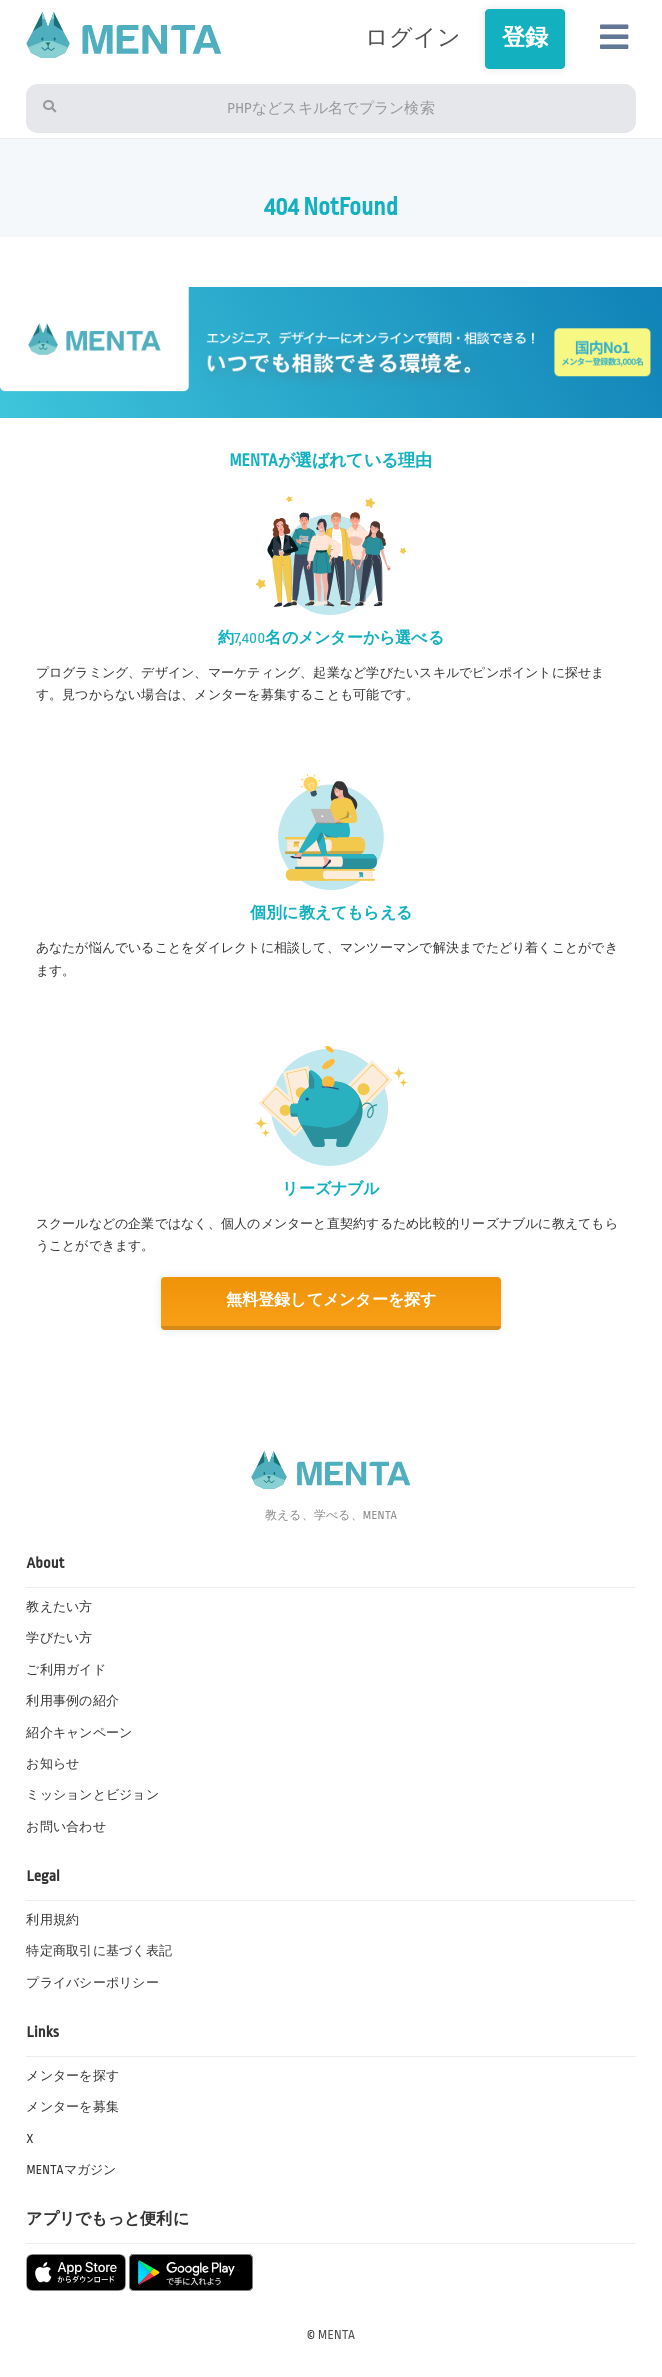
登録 (525, 38)
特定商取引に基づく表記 (99, 1951)
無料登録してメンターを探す (330, 1300)
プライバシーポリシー (92, 1983)
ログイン (413, 38)
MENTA (336, 2335)
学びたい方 (59, 1638)
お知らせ (52, 1764)
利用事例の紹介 (72, 1701)
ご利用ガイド (65, 1670)
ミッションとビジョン (92, 1795)
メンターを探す (72, 2076)
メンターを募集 (72, 2107)
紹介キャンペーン (79, 1733)
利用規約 (52, 1920)
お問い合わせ (65, 1827)
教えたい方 (59, 1607)
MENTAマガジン (71, 2170)
